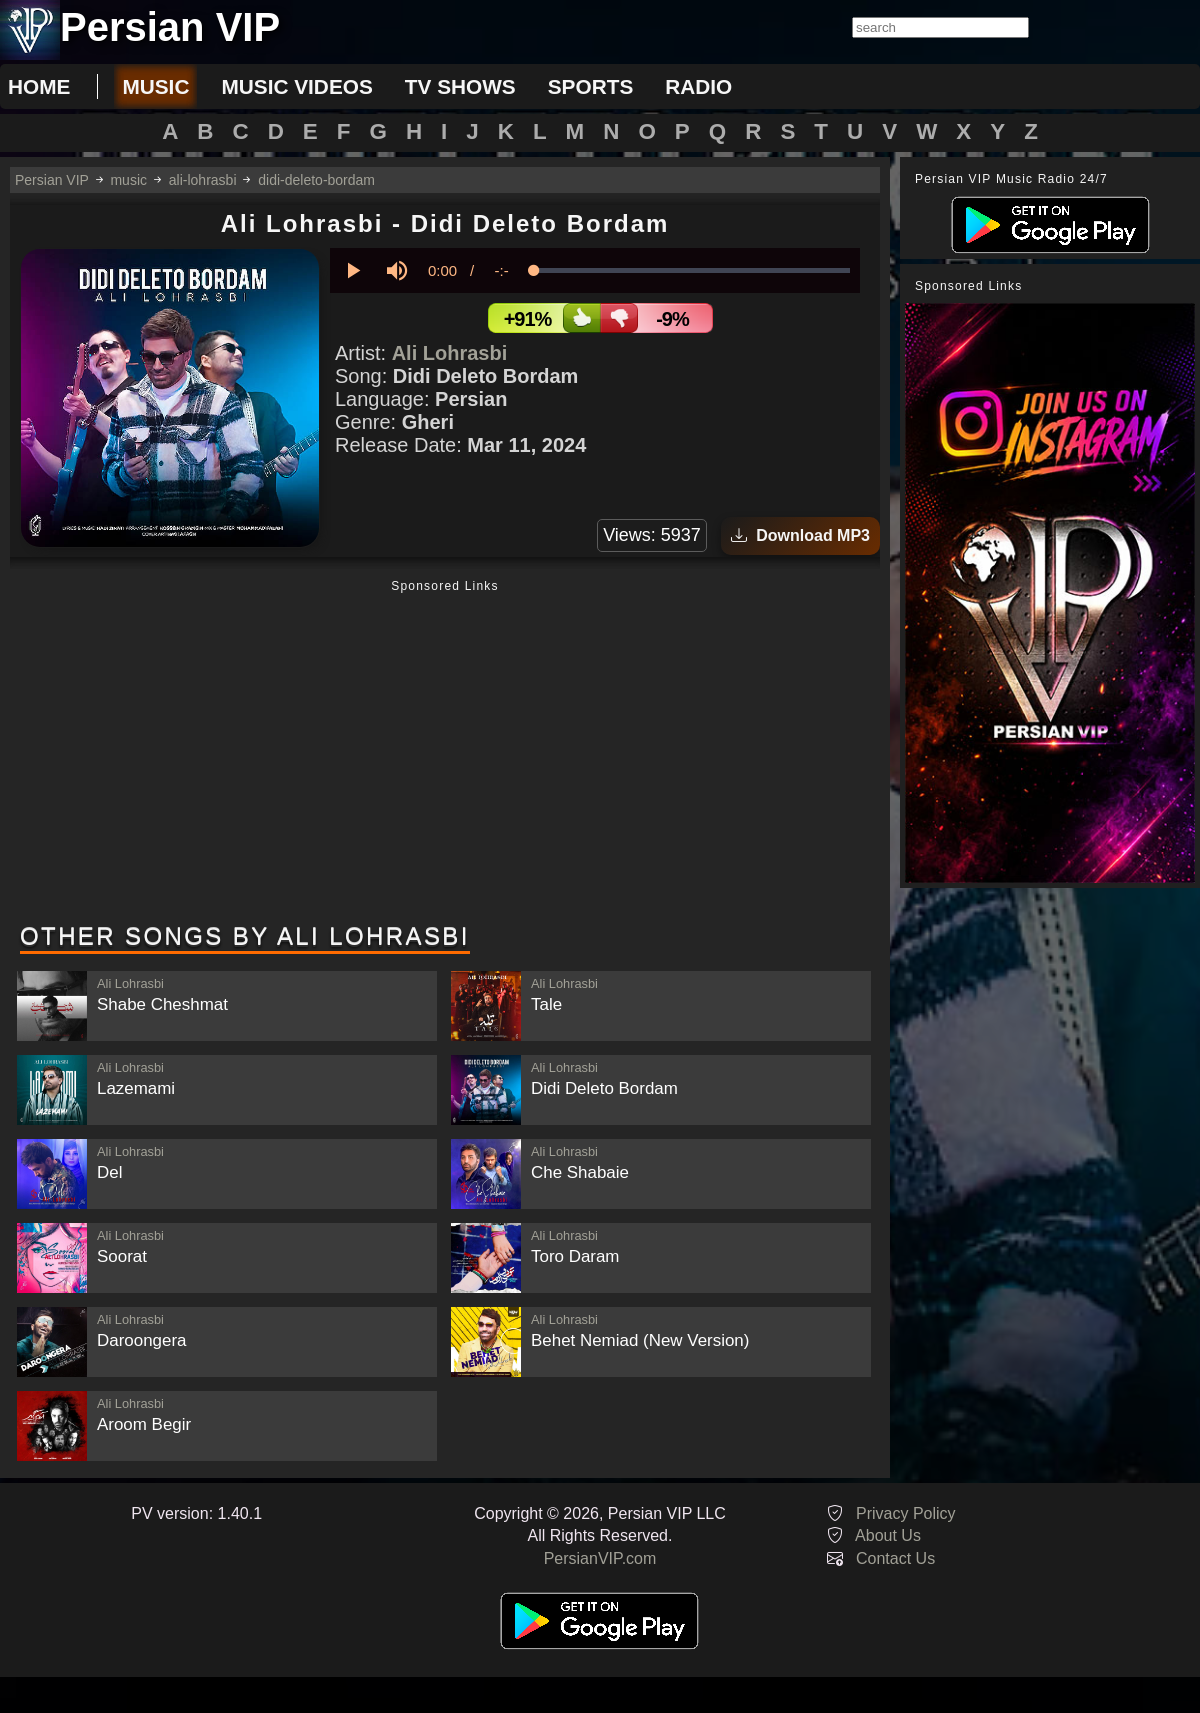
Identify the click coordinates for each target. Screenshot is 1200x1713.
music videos (296, 86)
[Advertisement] (445, 753)
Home (39, 86)
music (155, 86)
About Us (888, 1535)
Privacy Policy (906, 1513)
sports (591, 86)
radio (698, 86)
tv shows (460, 86)
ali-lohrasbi (203, 180)
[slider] (692, 270)
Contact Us (895, 1558)
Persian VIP (52, 180)
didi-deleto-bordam (316, 180)
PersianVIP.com (600, 1558)
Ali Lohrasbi (450, 353)
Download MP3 (800, 535)
